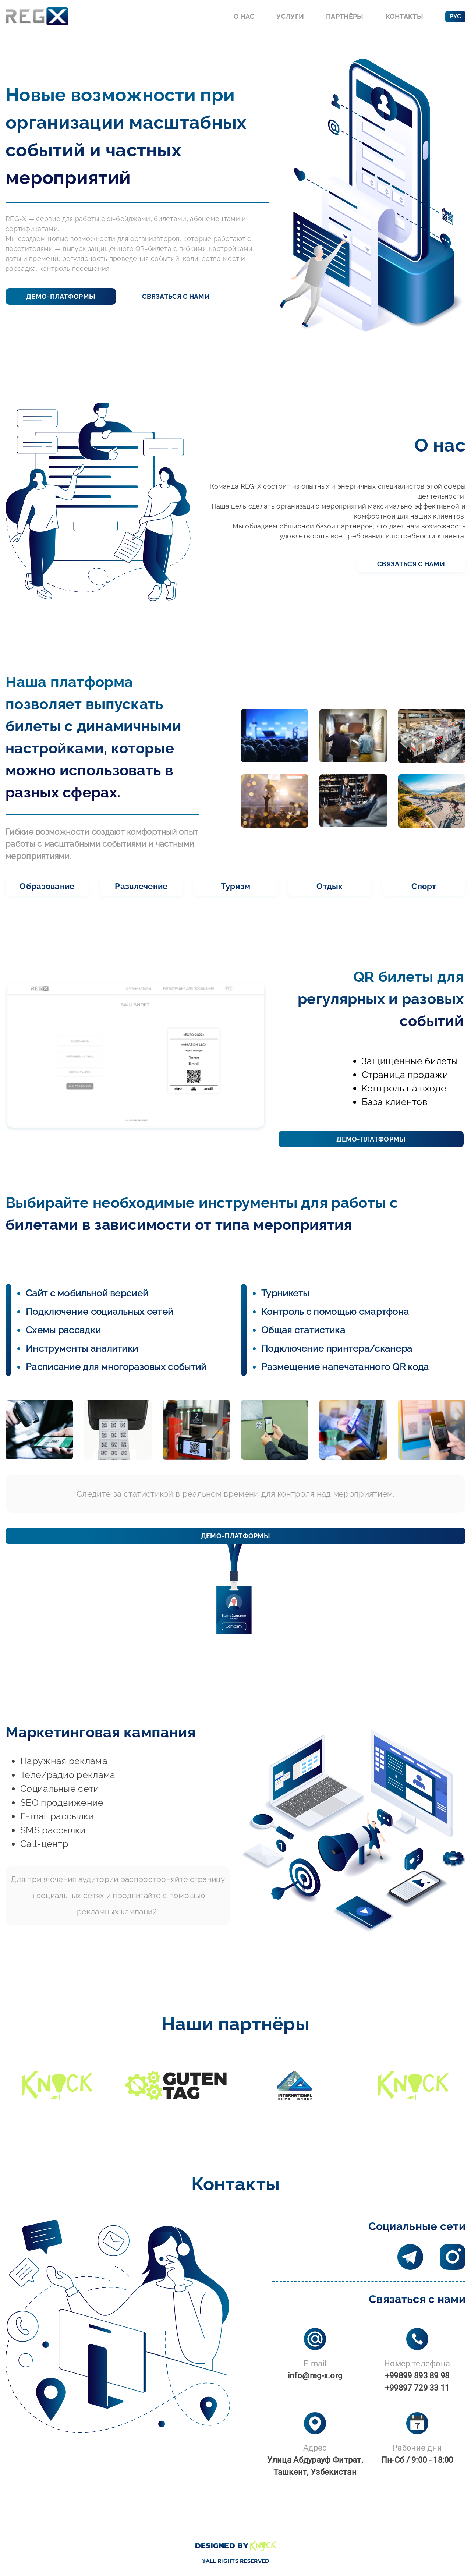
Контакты (404, 16)
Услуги (290, 16)
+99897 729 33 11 (417, 2387)
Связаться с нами (176, 296)
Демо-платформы (60, 296)
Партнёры (344, 16)
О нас (244, 16)
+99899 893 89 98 (417, 2375)
